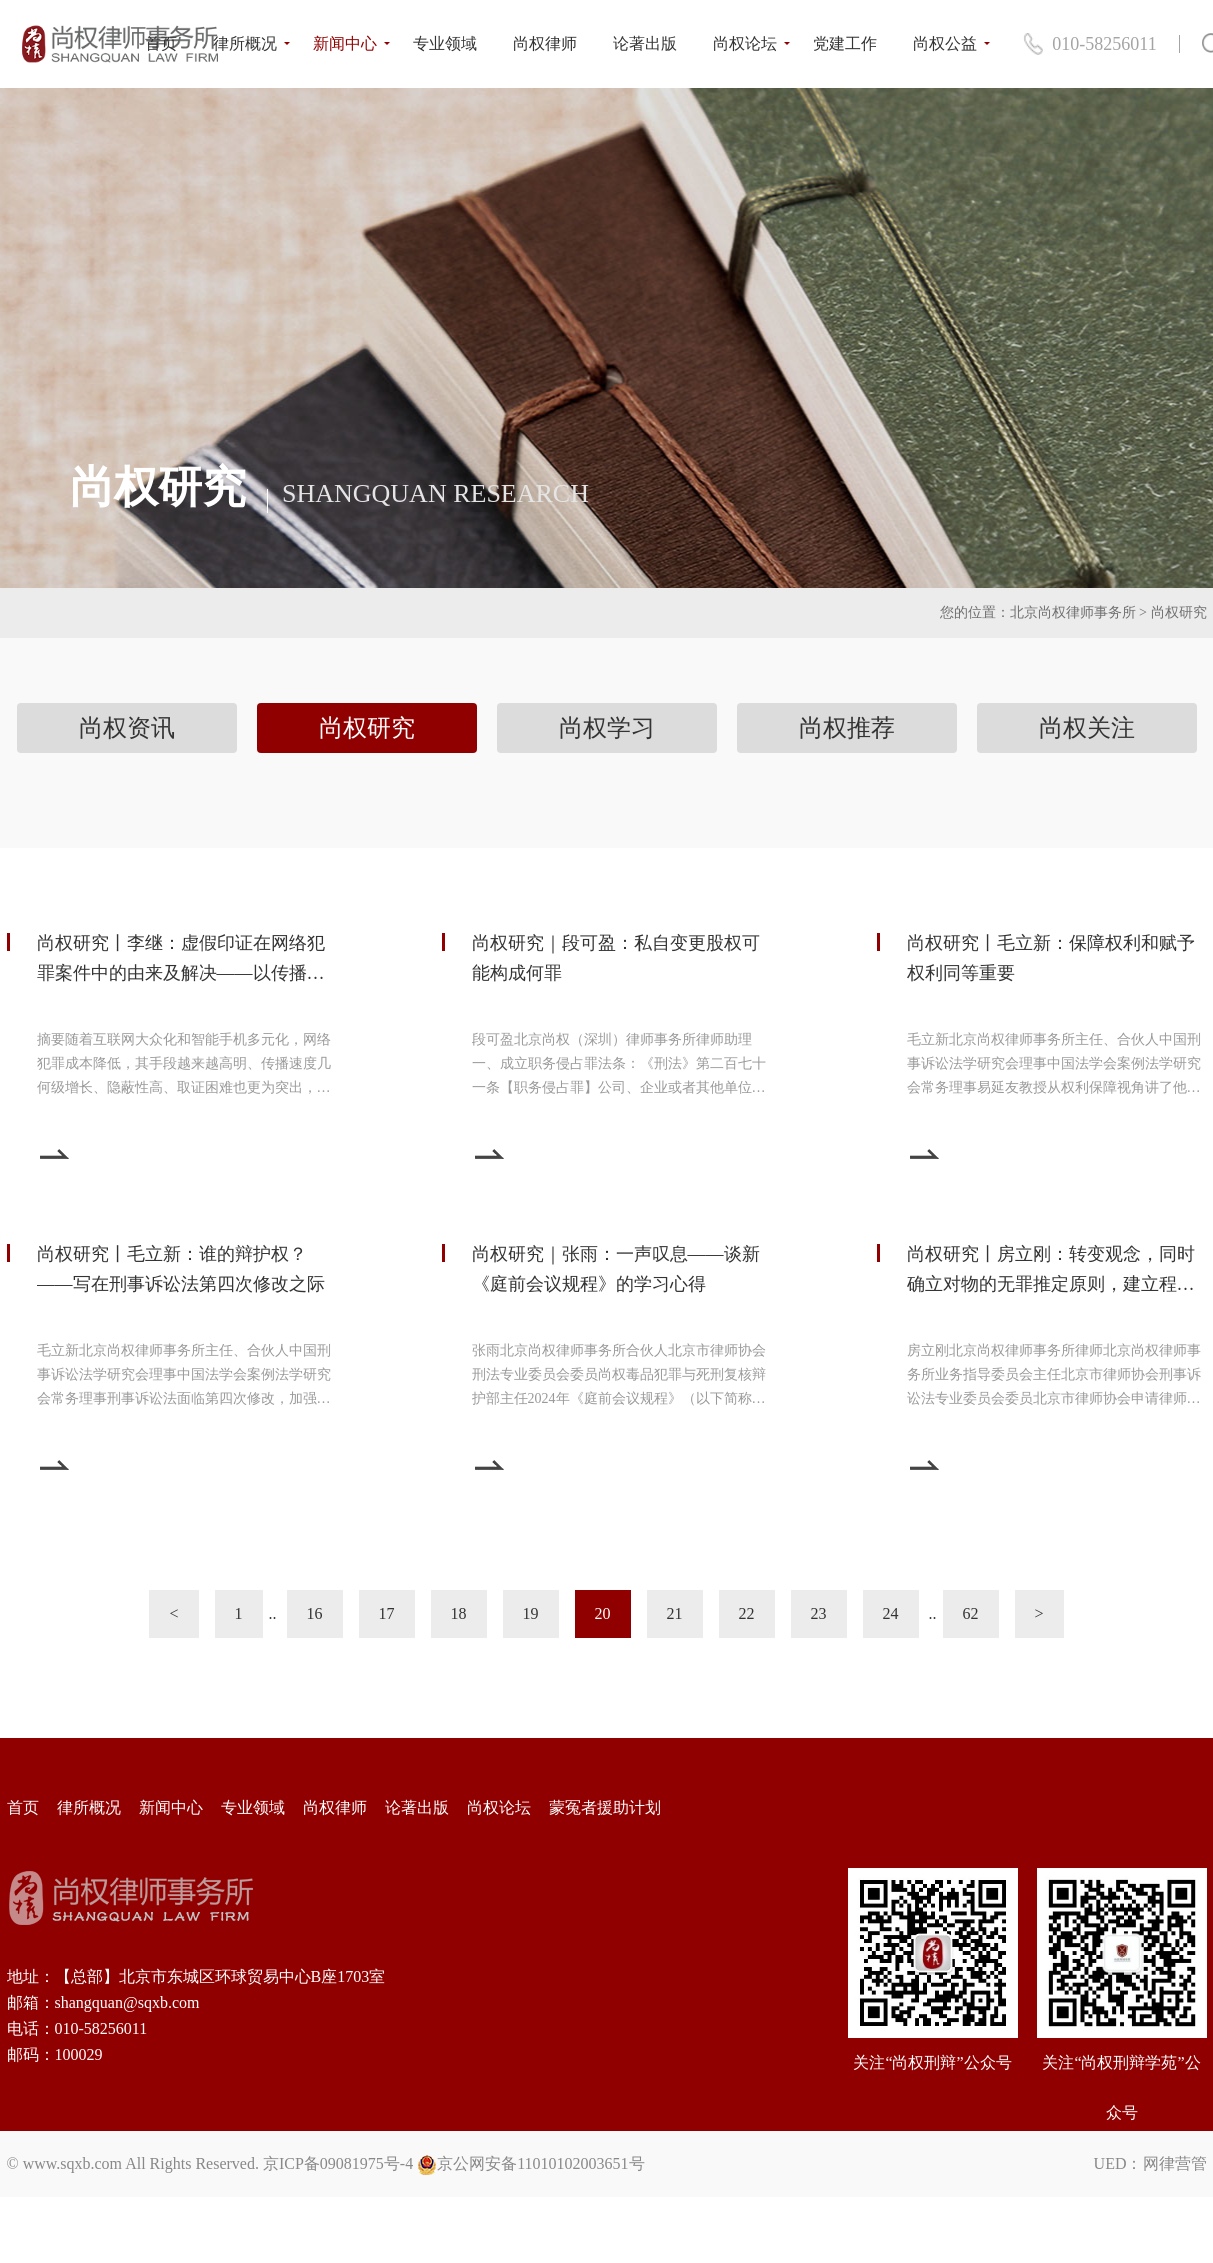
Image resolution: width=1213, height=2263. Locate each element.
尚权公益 (945, 43)
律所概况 (245, 43)
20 (603, 1613)
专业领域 (445, 43)
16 (315, 1613)
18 (459, 1613)
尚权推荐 (847, 728)
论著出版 (645, 43)
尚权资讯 (127, 728)
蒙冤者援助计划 (605, 1807)
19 (531, 1613)
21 (675, 1613)
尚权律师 (545, 43)
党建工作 (845, 43)
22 (747, 1613)
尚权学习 (607, 728)
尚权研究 (1179, 612)
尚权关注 (1087, 728)
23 (819, 1613)
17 (387, 1613)
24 (891, 1613)
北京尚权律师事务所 (1073, 612)
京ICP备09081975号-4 (338, 2163)
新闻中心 (345, 43)
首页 (161, 43)
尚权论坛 (745, 43)
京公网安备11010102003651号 (540, 2163)
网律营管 (1175, 2163)
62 (971, 1613)
